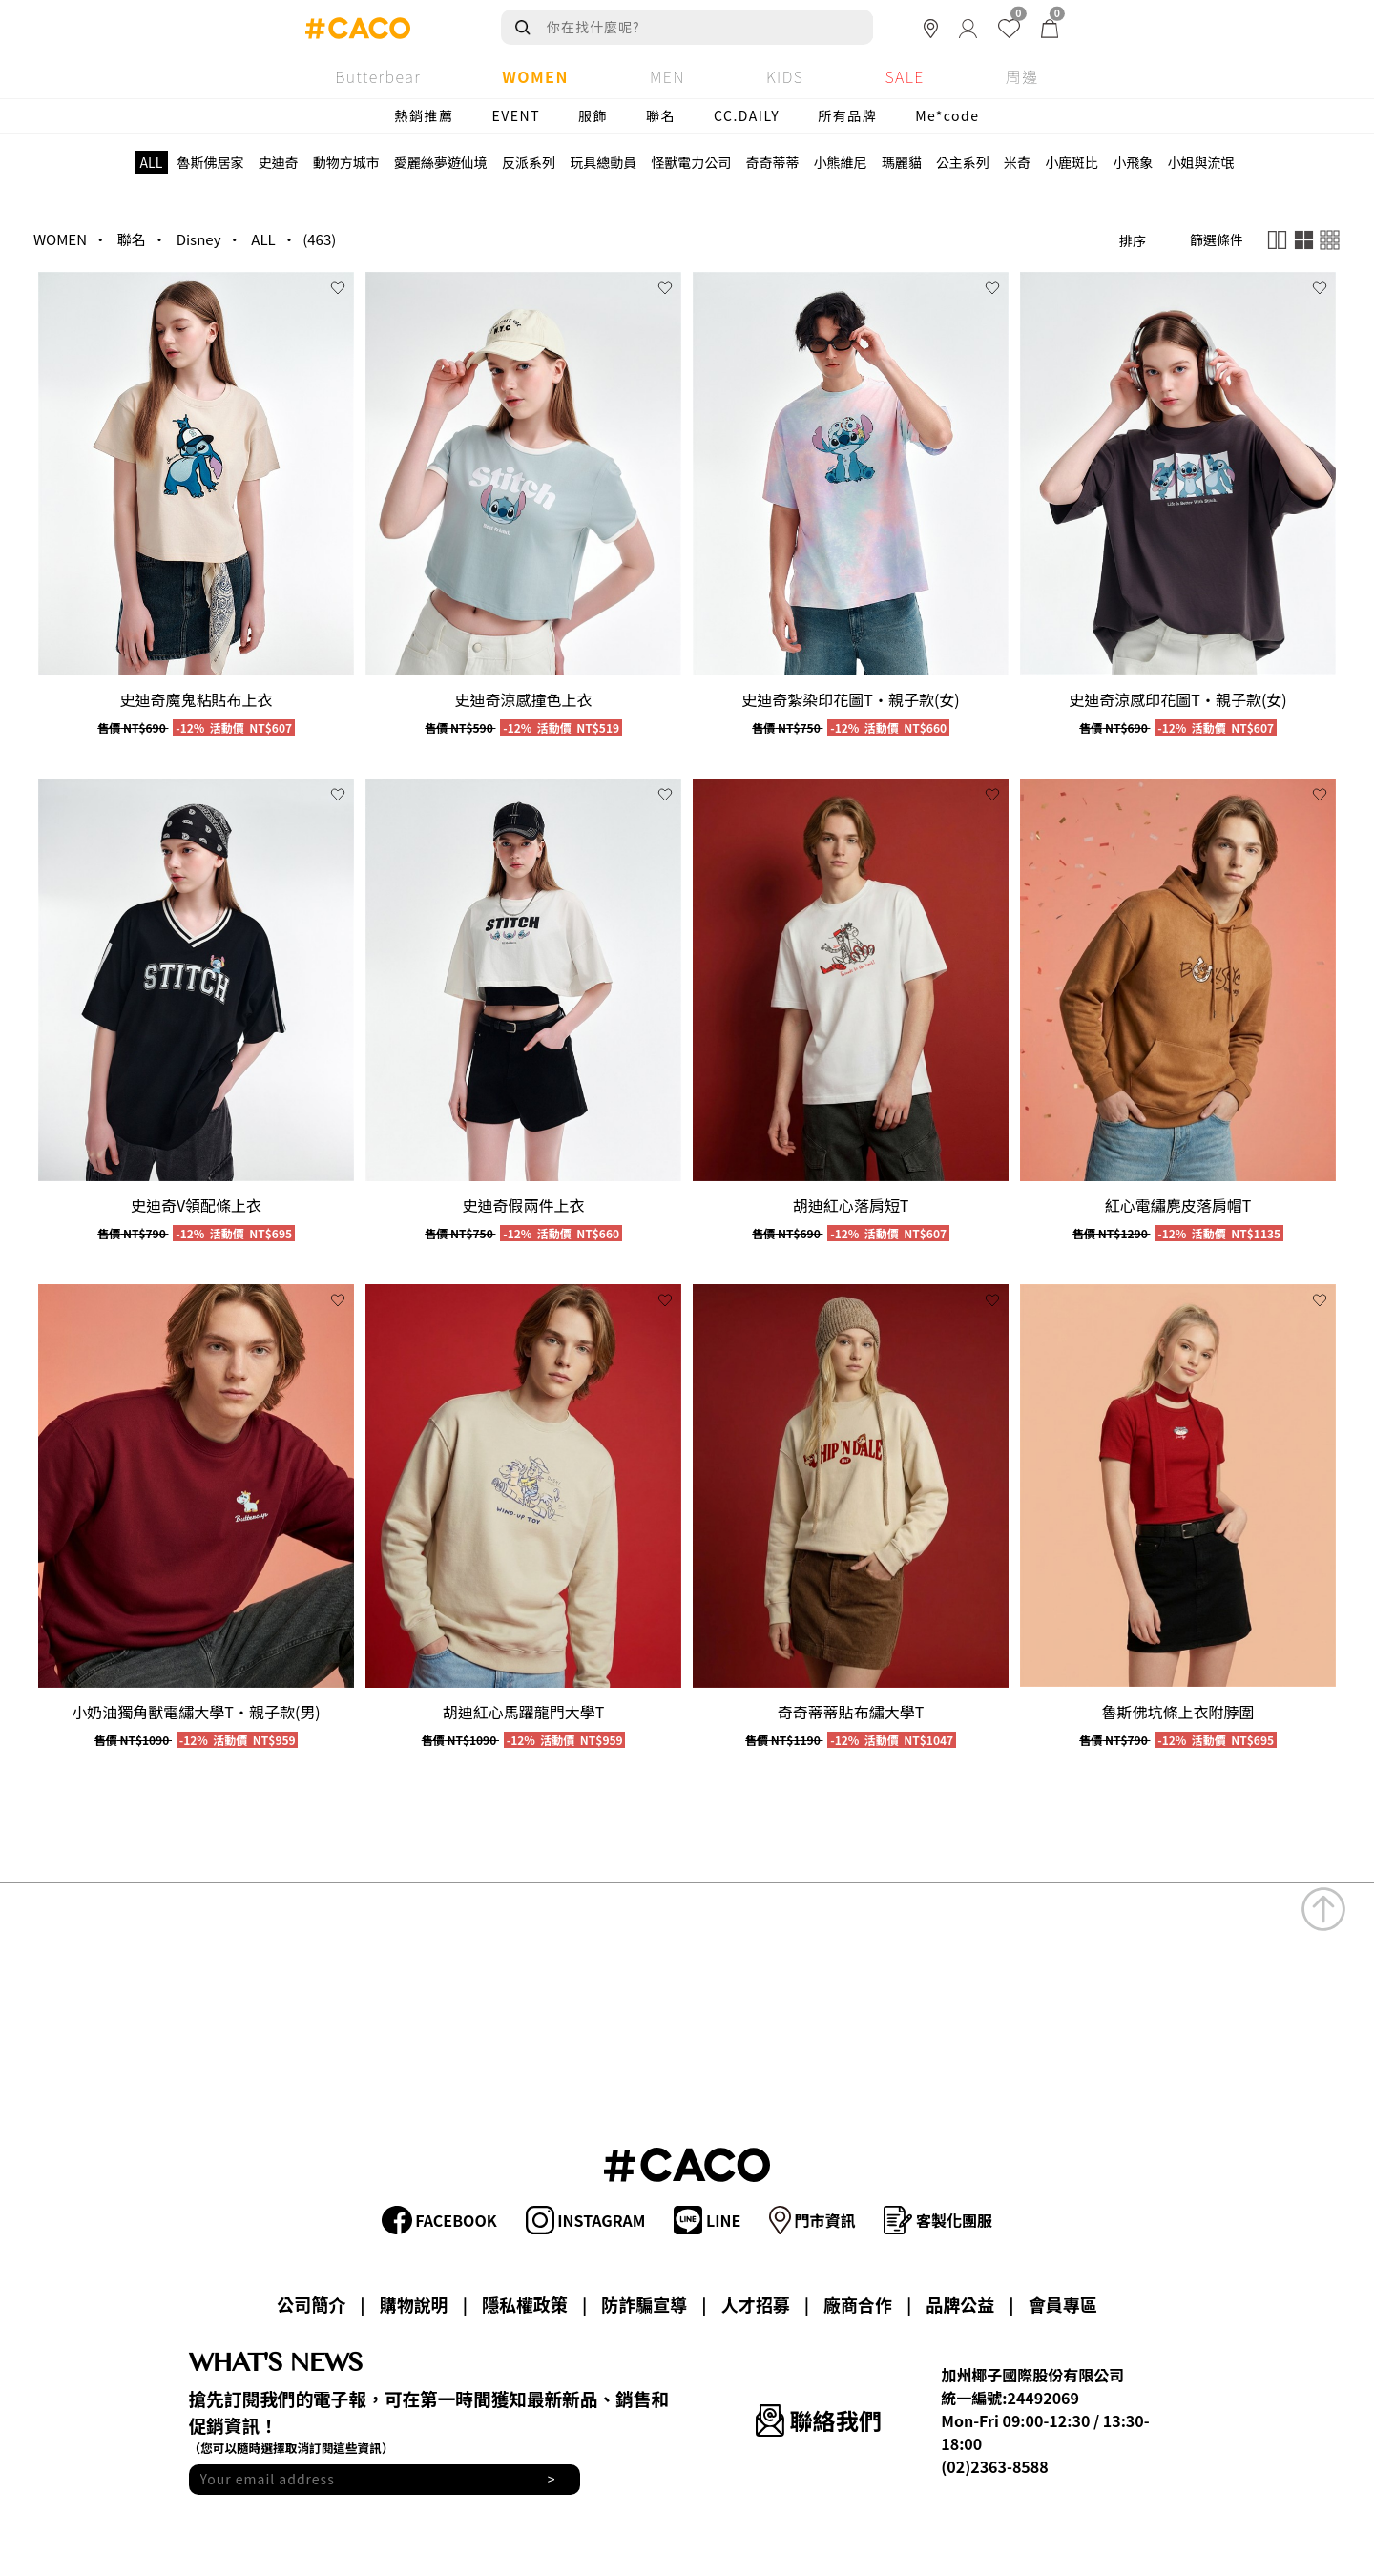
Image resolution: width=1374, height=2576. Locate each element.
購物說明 (414, 2304)
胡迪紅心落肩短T (851, 1205)
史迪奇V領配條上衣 (196, 1205)
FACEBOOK (439, 2220)
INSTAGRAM (586, 2220)
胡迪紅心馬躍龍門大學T (524, 1711)
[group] (196, 473)
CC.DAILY (747, 115)
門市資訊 (812, 2220)
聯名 (661, 115)
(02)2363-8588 (994, 2466)
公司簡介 (311, 2304)
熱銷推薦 (424, 115)
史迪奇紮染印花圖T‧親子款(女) (850, 699)
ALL (263, 239)
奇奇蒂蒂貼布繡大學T (851, 1711)
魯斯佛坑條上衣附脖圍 (1177, 1711)
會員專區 (1063, 2304)
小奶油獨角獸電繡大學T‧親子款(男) (196, 1711)
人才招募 (755, 2304)
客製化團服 (938, 2220)
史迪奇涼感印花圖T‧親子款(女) (1177, 699)
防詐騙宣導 (644, 2304)
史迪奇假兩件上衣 (523, 1205)
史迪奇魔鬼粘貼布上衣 (195, 699)
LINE (707, 2220)
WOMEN (60, 239)
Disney (199, 239)
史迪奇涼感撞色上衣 (523, 699)
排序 (1132, 240)
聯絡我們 (818, 2420)
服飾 (593, 115)
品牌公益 (960, 2304)
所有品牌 (847, 115)
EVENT (516, 115)
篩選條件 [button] (1216, 239)
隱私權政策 (525, 2304)
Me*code (947, 115)
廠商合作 (857, 2304)
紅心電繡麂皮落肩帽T (1178, 1205)
